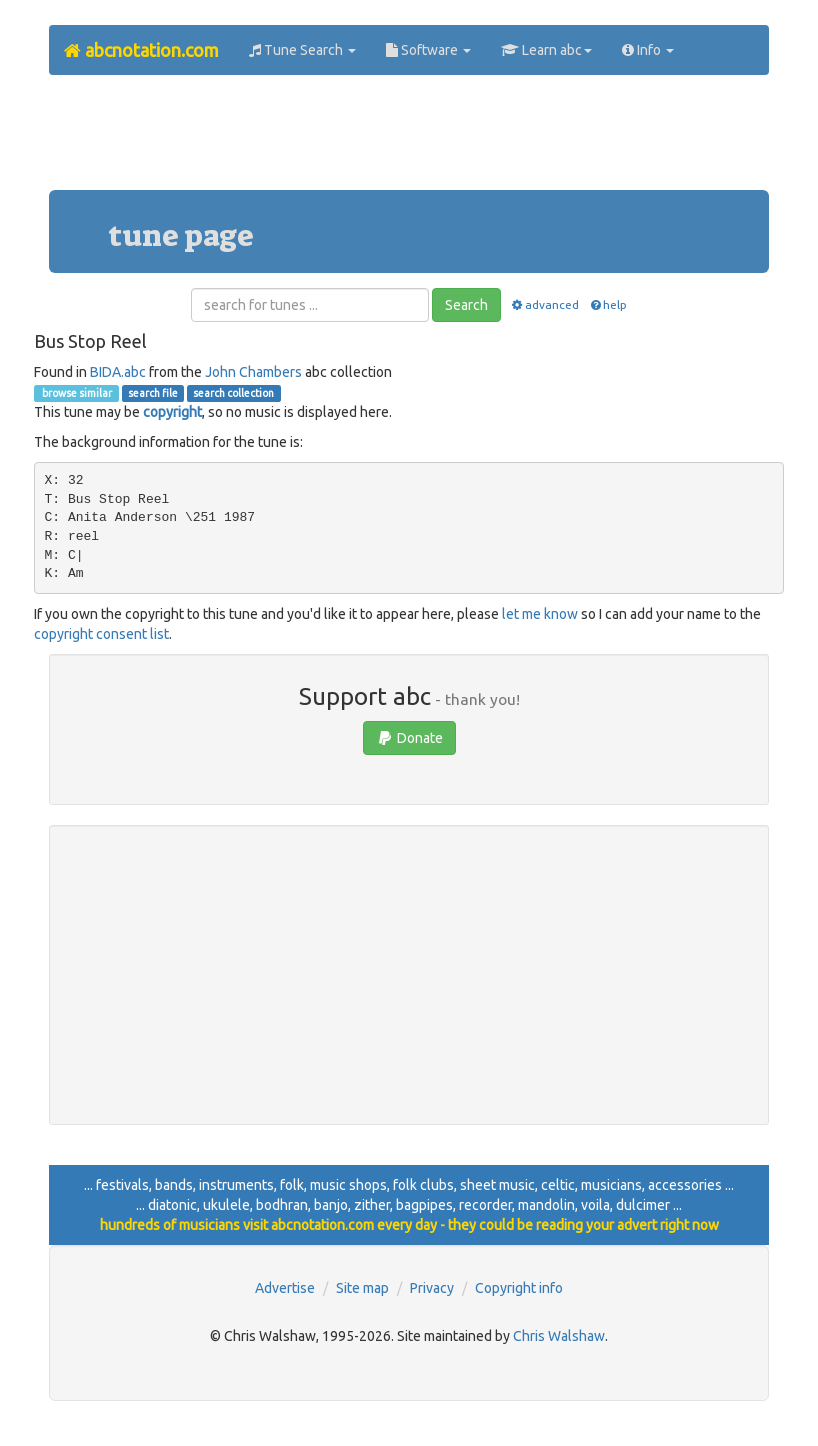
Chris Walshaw (559, 1336)
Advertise (285, 1288)
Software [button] (428, 50)
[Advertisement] (413, 140)
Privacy (432, 1288)
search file (153, 393)
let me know (540, 614)
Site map (362, 1288)
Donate (409, 738)
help (607, 304)
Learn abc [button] (546, 50)
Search (466, 305)
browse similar (76, 393)
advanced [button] (544, 304)
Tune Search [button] (302, 50)
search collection (233, 393)
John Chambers (253, 372)
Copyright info (519, 1288)
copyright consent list (101, 634)
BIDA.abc (118, 372)
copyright (172, 412)
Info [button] (648, 50)
